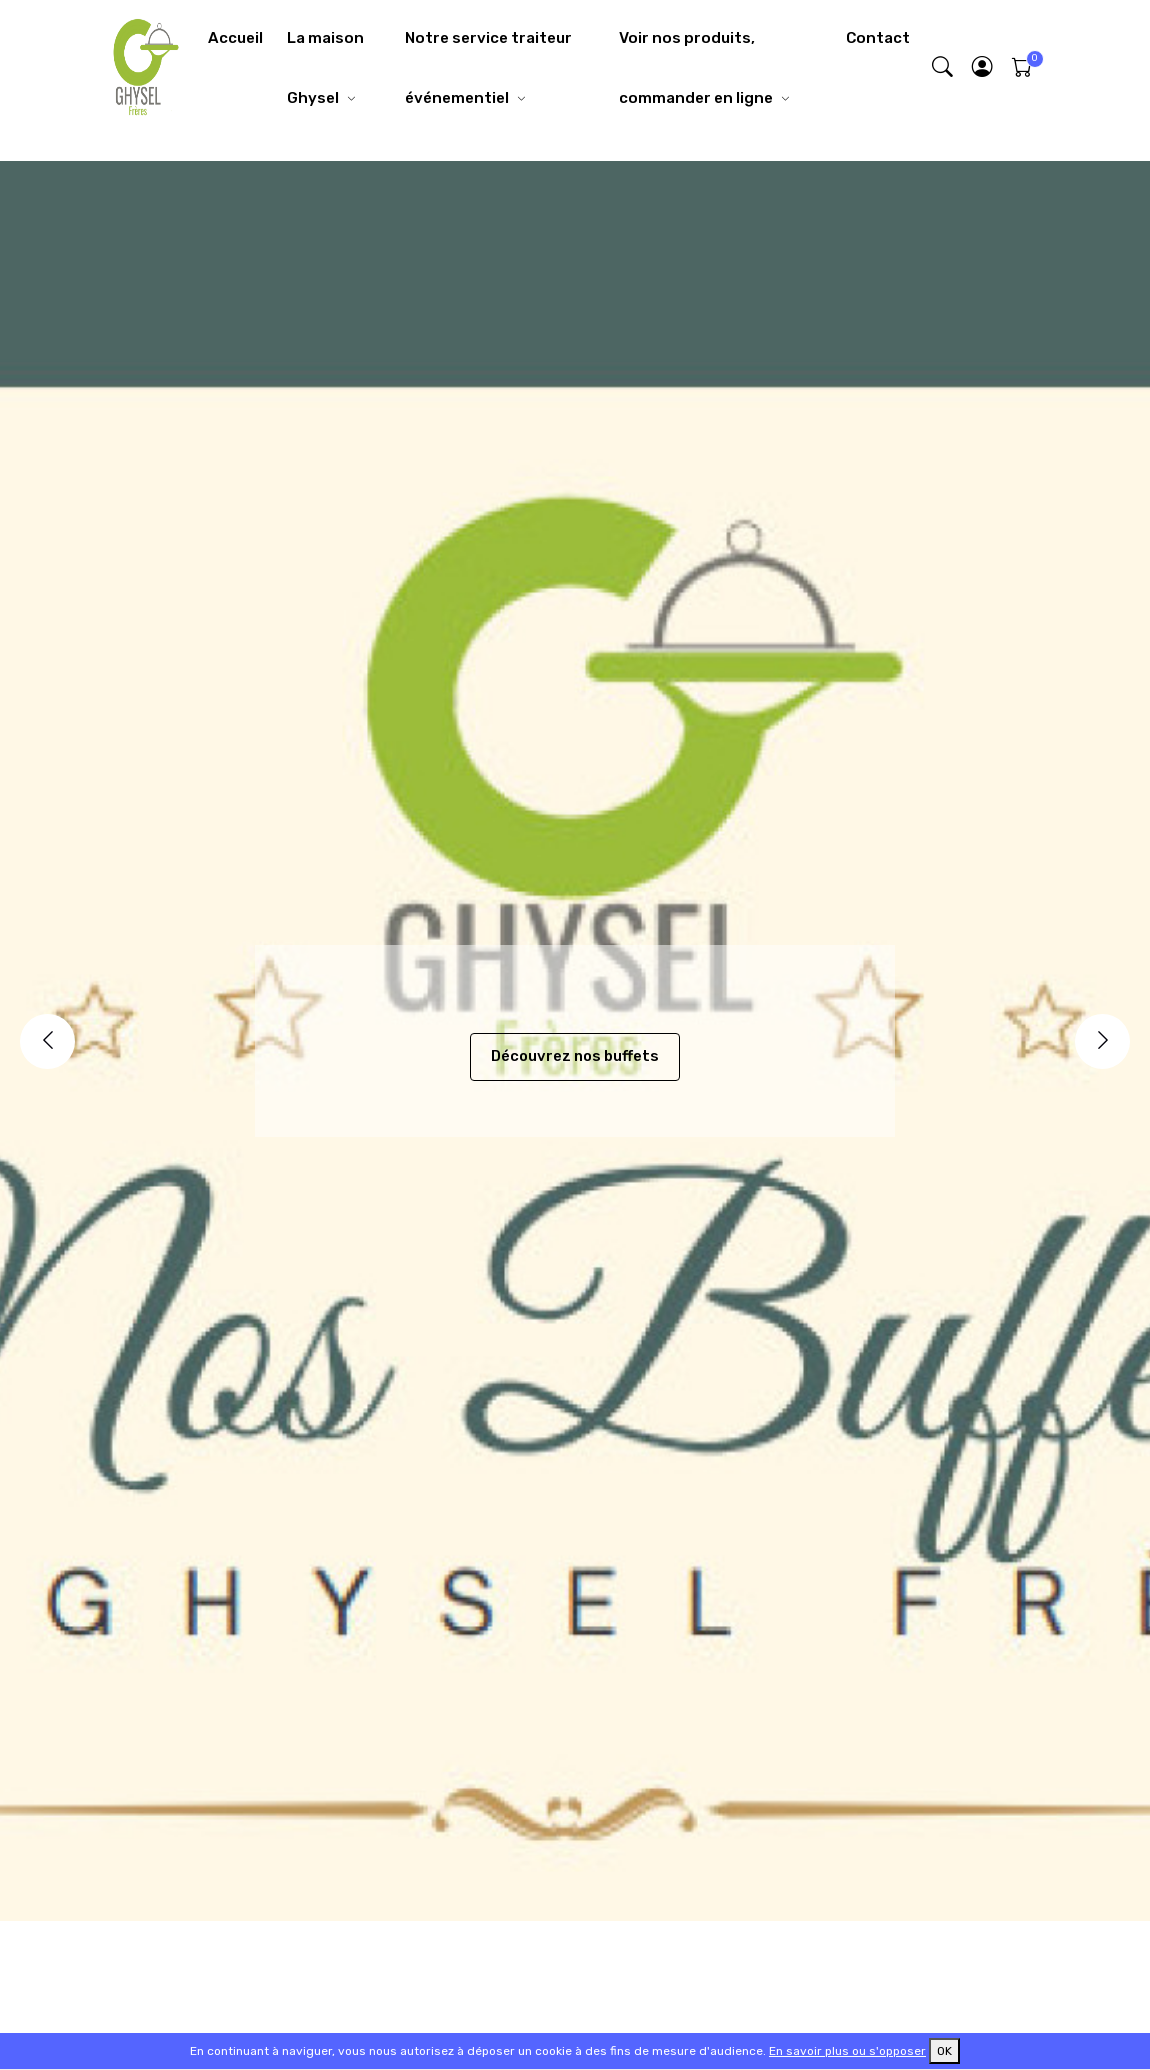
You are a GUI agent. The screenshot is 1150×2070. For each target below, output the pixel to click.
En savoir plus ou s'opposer (847, 2051)
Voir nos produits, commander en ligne (696, 68)
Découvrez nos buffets (575, 1056)
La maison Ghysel (325, 68)
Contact (878, 38)
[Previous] (47, 1041)
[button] (983, 68)
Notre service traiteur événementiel (488, 68)
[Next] (1102, 1041)
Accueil (235, 38)
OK (944, 2051)
